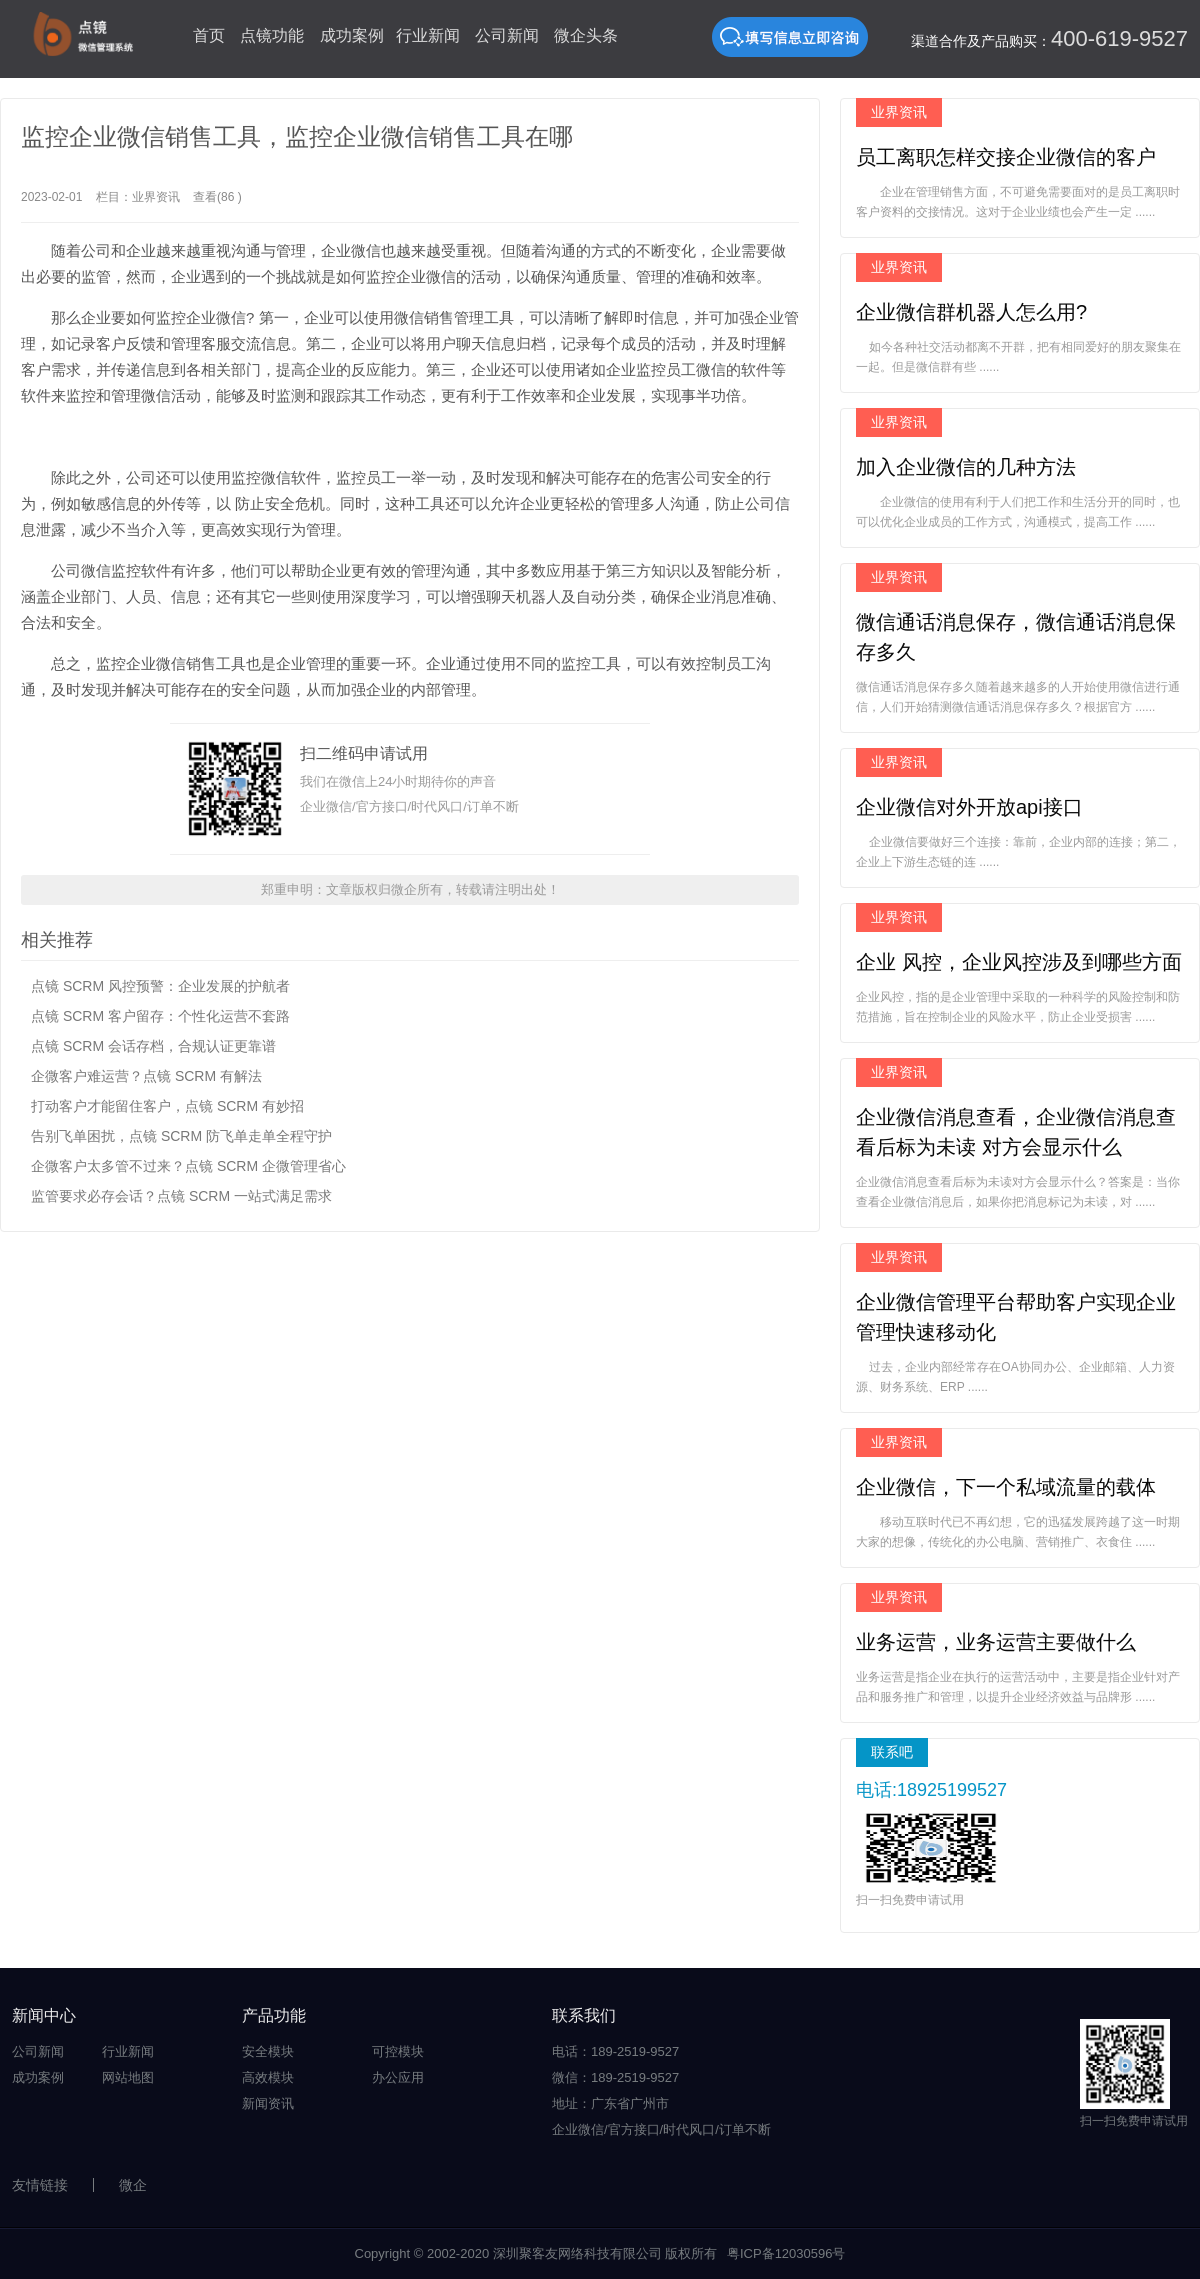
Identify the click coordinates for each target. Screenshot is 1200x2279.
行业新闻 (428, 35)
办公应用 (398, 2077)
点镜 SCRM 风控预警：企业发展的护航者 (160, 986)
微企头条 (586, 35)
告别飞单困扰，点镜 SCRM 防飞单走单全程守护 (181, 1136)
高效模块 (268, 2077)
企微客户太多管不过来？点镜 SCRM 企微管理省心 (188, 1166)
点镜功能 (272, 35)
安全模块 (268, 2051)
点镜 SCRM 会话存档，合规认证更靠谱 (153, 1046)
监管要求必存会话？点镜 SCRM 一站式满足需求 (181, 1196)
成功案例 (352, 35)
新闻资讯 (268, 2103)
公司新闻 (507, 35)
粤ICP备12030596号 (786, 2253)
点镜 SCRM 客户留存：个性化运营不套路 (160, 1016)
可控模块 (398, 2051)
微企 (133, 2185)
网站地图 (128, 2077)
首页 (209, 35)
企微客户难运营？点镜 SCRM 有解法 (146, 1076)
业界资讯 (156, 197)
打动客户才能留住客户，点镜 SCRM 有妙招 (167, 1106)
